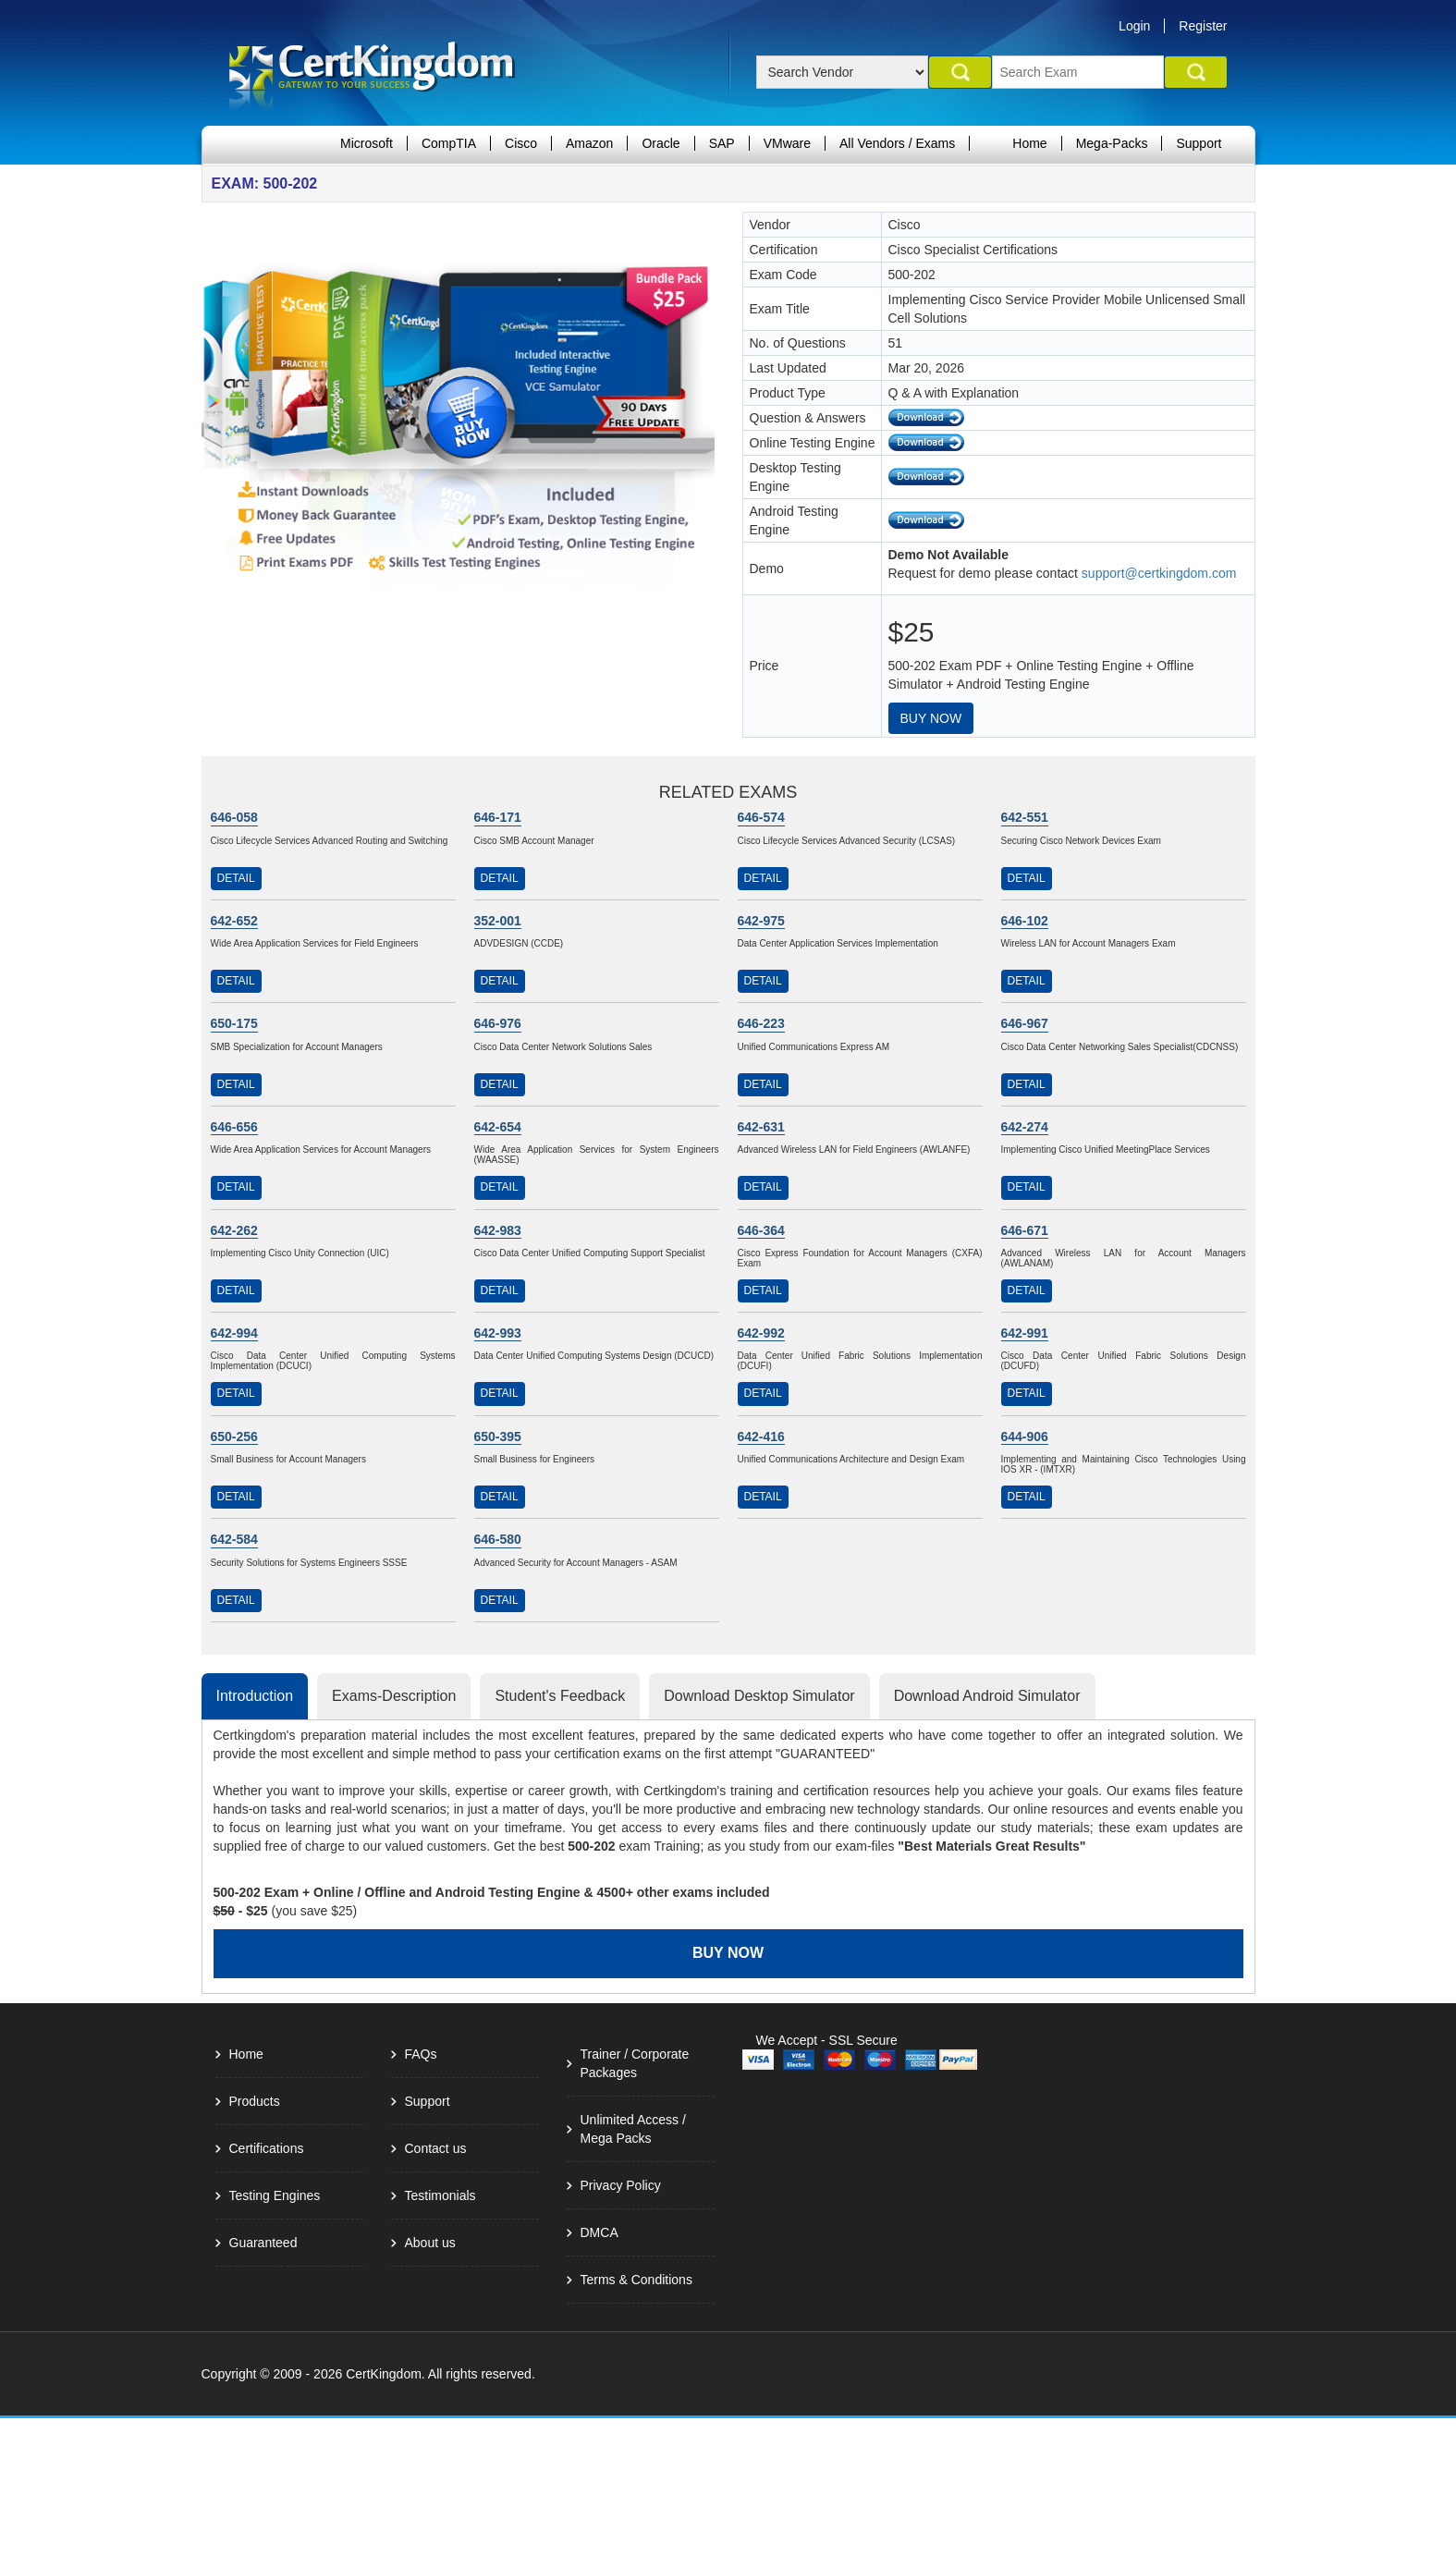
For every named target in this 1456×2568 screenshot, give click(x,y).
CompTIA (449, 143)
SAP (722, 143)
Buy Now (931, 718)
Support (1198, 143)
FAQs (421, 2054)
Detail (236, 878)
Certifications (266, 2148)
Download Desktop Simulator (759, 1696)
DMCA (599, 2232)
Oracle (660, 143)
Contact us (436, 2148)
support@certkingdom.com (1159, 573)
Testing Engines (275, 2195)
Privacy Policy (621, 2185)
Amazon (589, 143)
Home (1029, 143)
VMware (787, 143)
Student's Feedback (560, 1696)
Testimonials (440, 2195)
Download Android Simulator (987, 1696)
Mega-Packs (1112, 143)
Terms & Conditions (636, 2279)
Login (1134, 25)
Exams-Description (394, 1696)
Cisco (521, 143)
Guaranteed (263, 2242)
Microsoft (366, 143)
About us (430, 2242)
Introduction (255, 1696)
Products (254, 2101)
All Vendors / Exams (897, 143)
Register (1203, 25)
